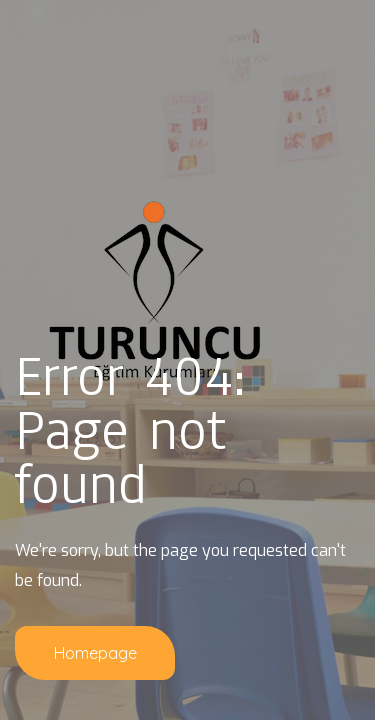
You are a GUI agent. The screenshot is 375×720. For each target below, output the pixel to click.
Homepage (95, 653)
